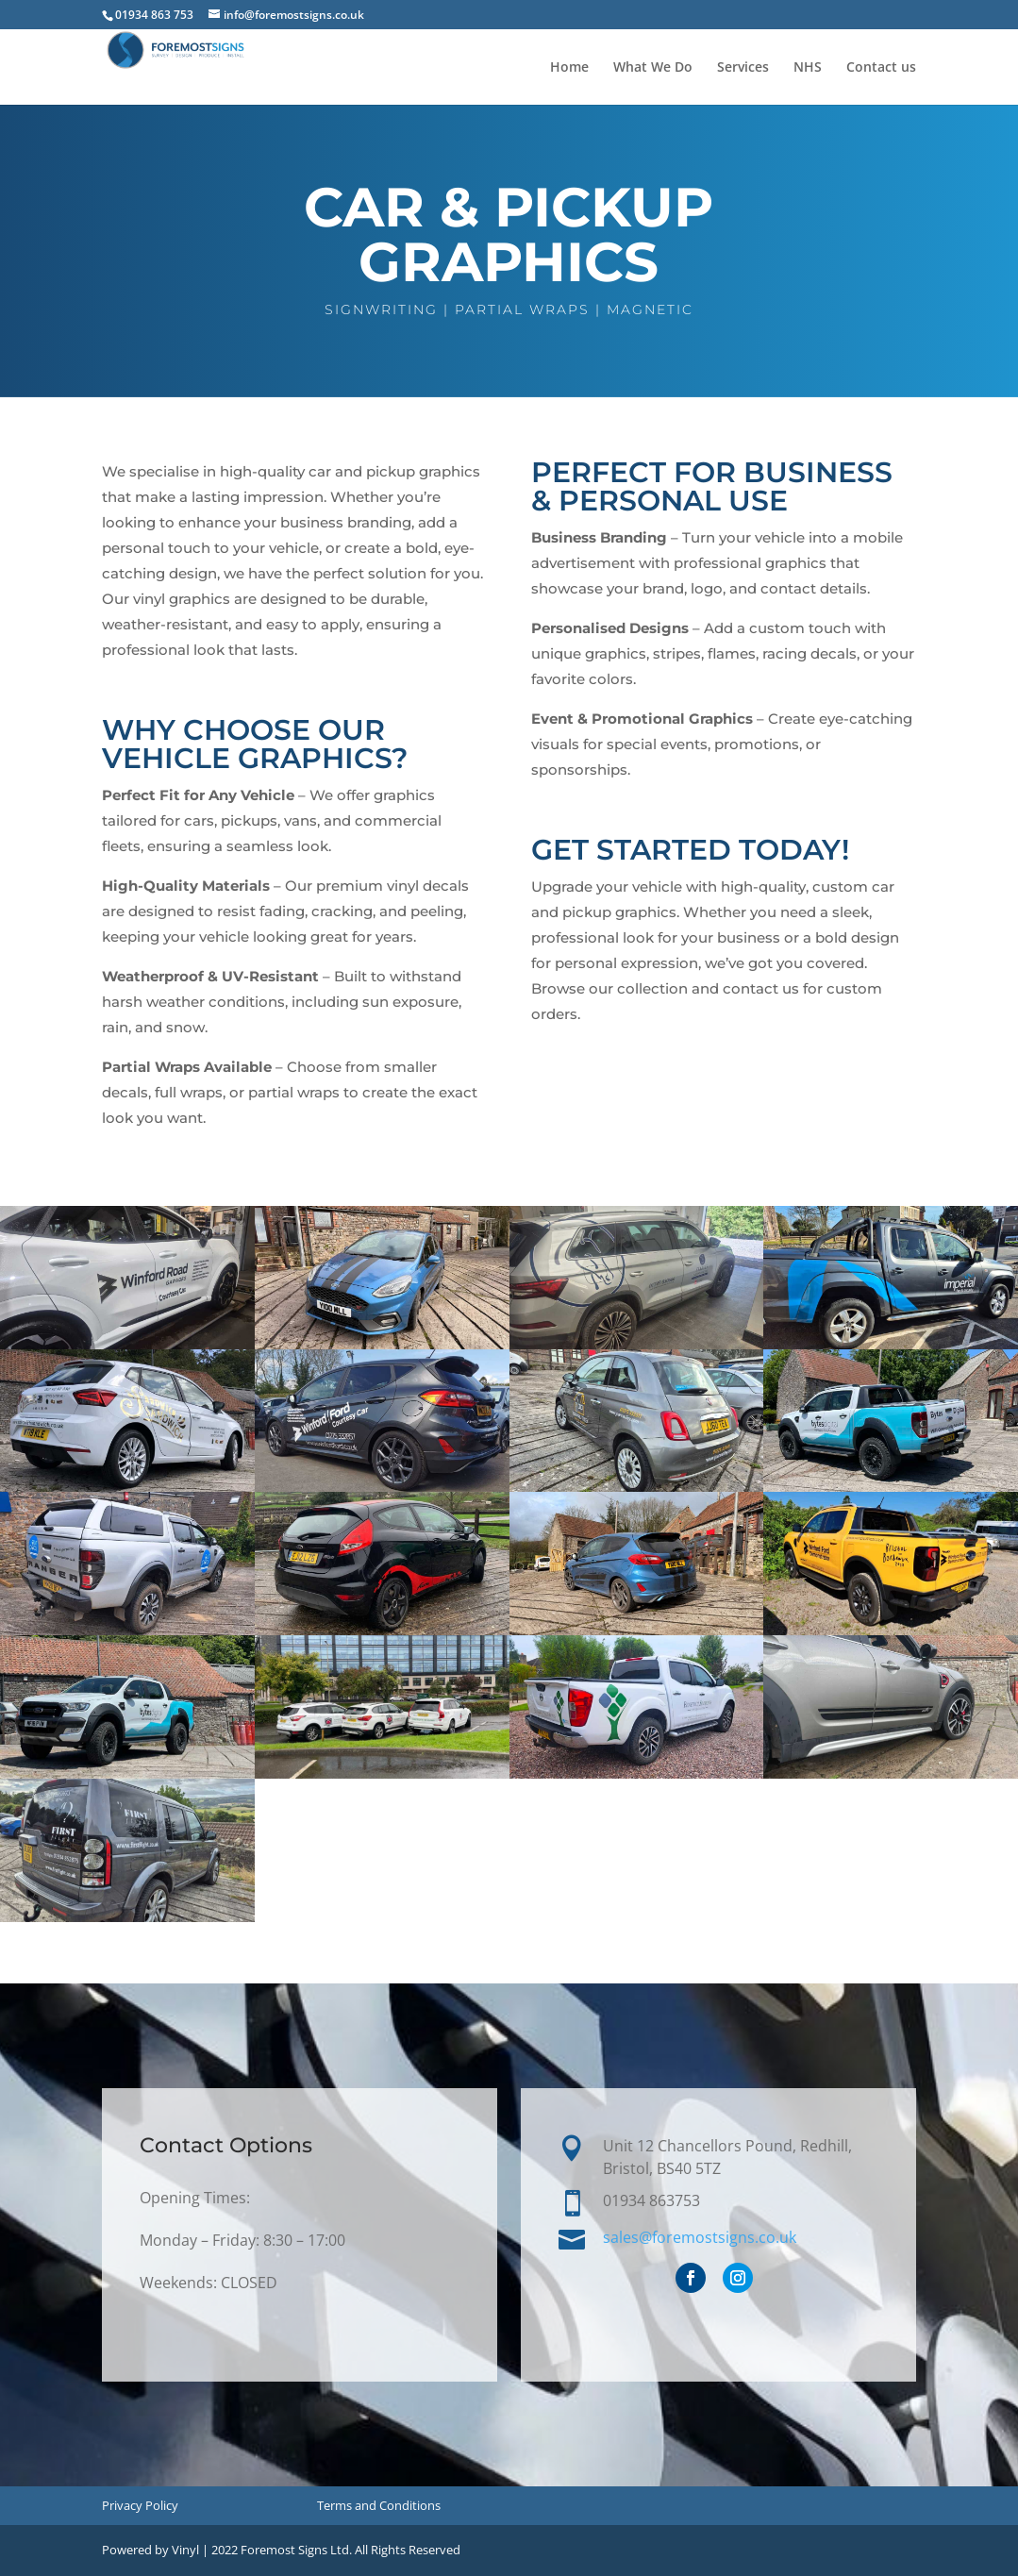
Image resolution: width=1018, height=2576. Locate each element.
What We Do (653, 67)
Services (743, 67)
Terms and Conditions (379, 2505)
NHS (807, 67)
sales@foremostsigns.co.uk (700, 2238)
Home (569, 67)
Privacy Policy (140, 2505)
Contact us (881, 67)
